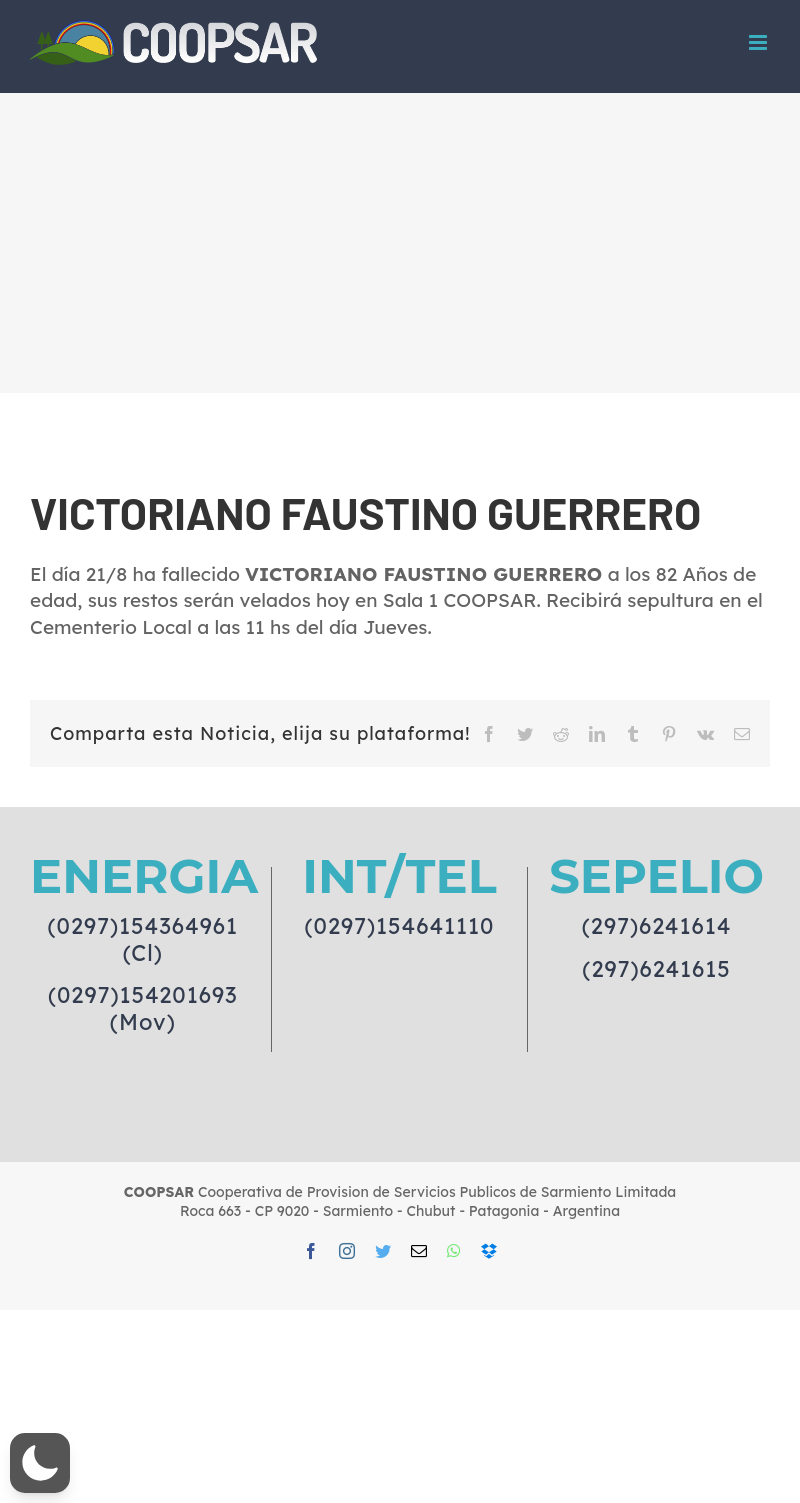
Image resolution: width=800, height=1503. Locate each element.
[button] (40, 1463)
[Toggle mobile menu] (759, 42)
